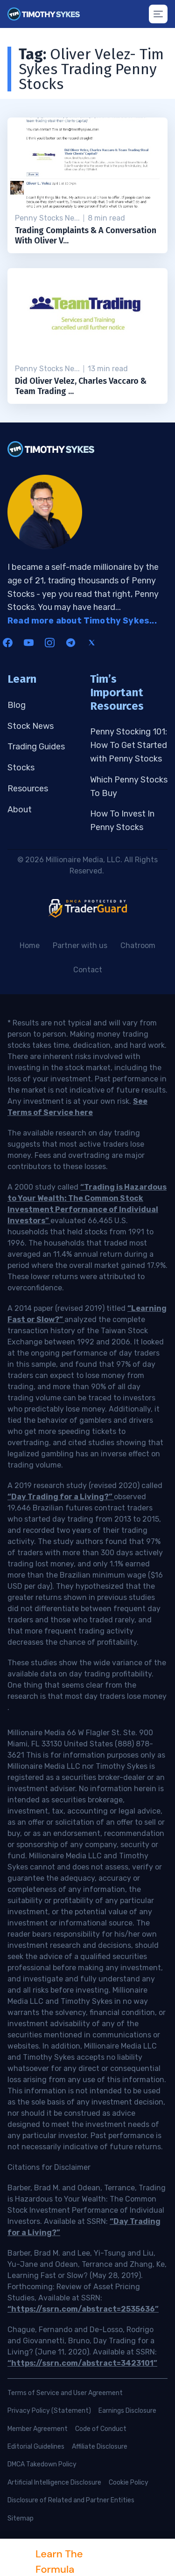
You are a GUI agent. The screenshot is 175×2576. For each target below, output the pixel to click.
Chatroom (137, 945)
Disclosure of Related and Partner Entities (70, 2500)
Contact (87, 969)
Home (30, 945)
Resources (27, 788)
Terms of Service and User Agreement (65, 2393)
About (19, 809)
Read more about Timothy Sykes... (82, 621)
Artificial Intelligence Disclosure (54, 2482)
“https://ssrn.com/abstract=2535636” (83, 2309)
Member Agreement (37, 2429)
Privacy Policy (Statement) (49, 2411)
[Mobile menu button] (158, 14)
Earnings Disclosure (127, 2411)
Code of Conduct (100, 2429)
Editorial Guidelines (35, 2447)
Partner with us (80, 945)
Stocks (21, 767)
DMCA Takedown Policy (42, 2464)
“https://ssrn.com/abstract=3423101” (82, 2363)
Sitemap (20, 2518)
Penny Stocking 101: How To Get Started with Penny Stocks (128, 745)
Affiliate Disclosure (99, 2447)
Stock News (30, 726)
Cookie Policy (128, 2482)
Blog (16, 705)
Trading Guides (36, 746)
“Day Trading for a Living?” (60, 1496)
